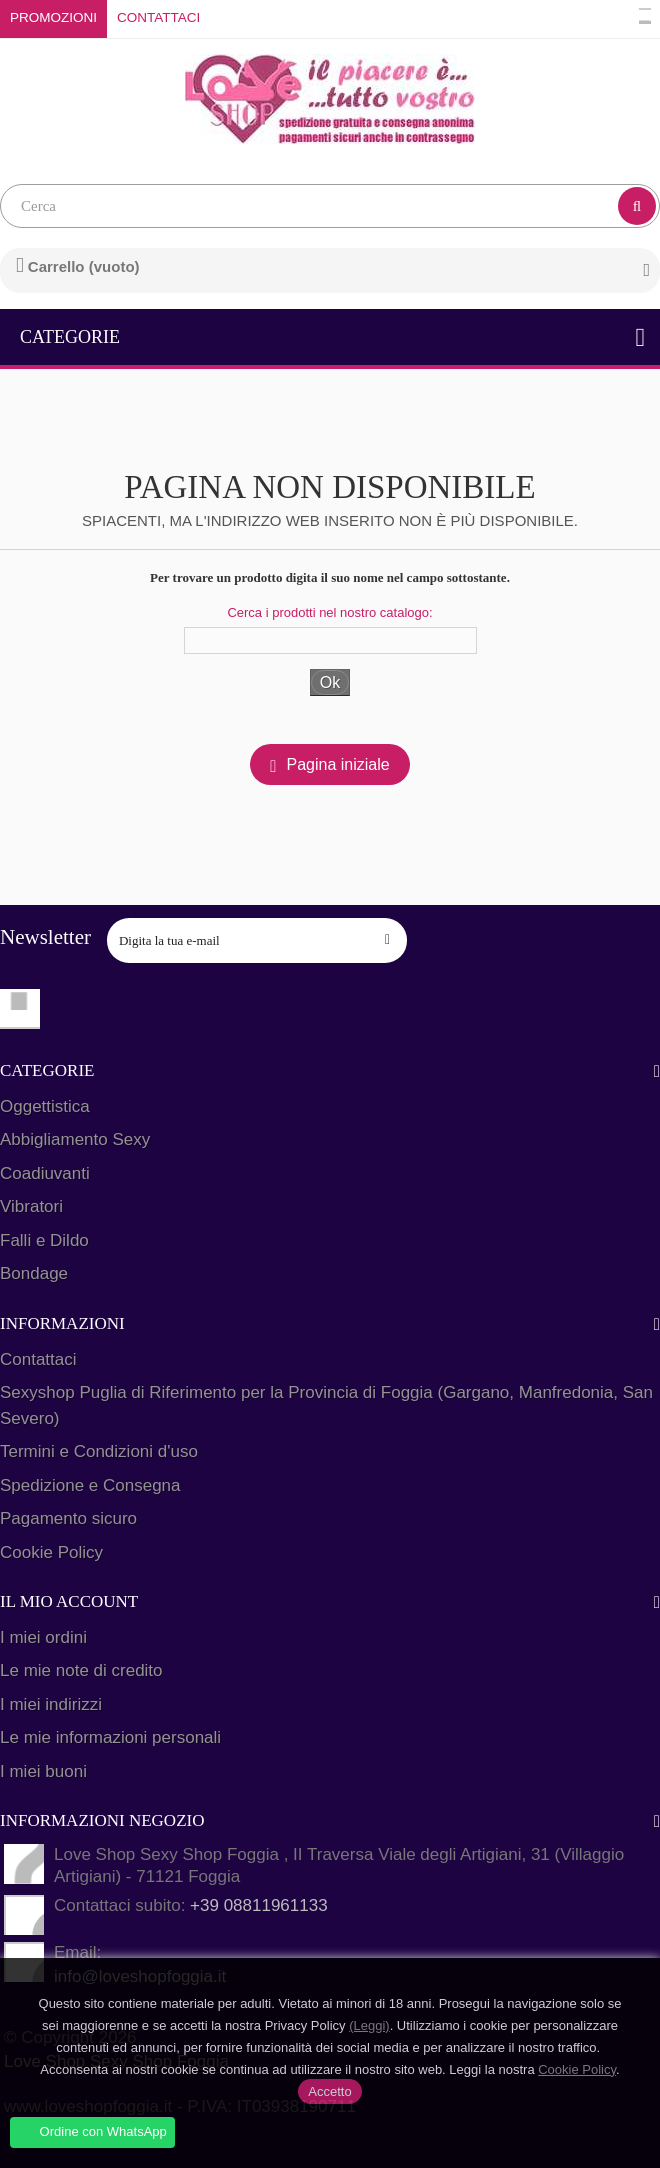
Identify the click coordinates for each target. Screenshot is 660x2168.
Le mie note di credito (81, 1670)
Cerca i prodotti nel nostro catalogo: (329, 612)
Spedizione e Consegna (90, 1485)
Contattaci (158, 17)
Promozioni (53, 17)
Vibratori (31, 1206)
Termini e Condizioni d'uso (99, 1451)
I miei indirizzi (51, 1704)
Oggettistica (45, 1106)
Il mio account (69, 1601)
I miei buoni (43, 1771)
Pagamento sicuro (68, 1518)
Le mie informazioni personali (110, 1737)
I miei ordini (43, 1637)
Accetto (329, 2091)
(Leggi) (369, 2025)
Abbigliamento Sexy (75, 1139)
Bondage (34, 1273)
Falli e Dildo (44, 1240)
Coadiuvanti (45, 1173)
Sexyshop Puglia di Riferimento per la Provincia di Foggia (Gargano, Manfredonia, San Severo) (326, 1405)
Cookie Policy (51, 1552)
